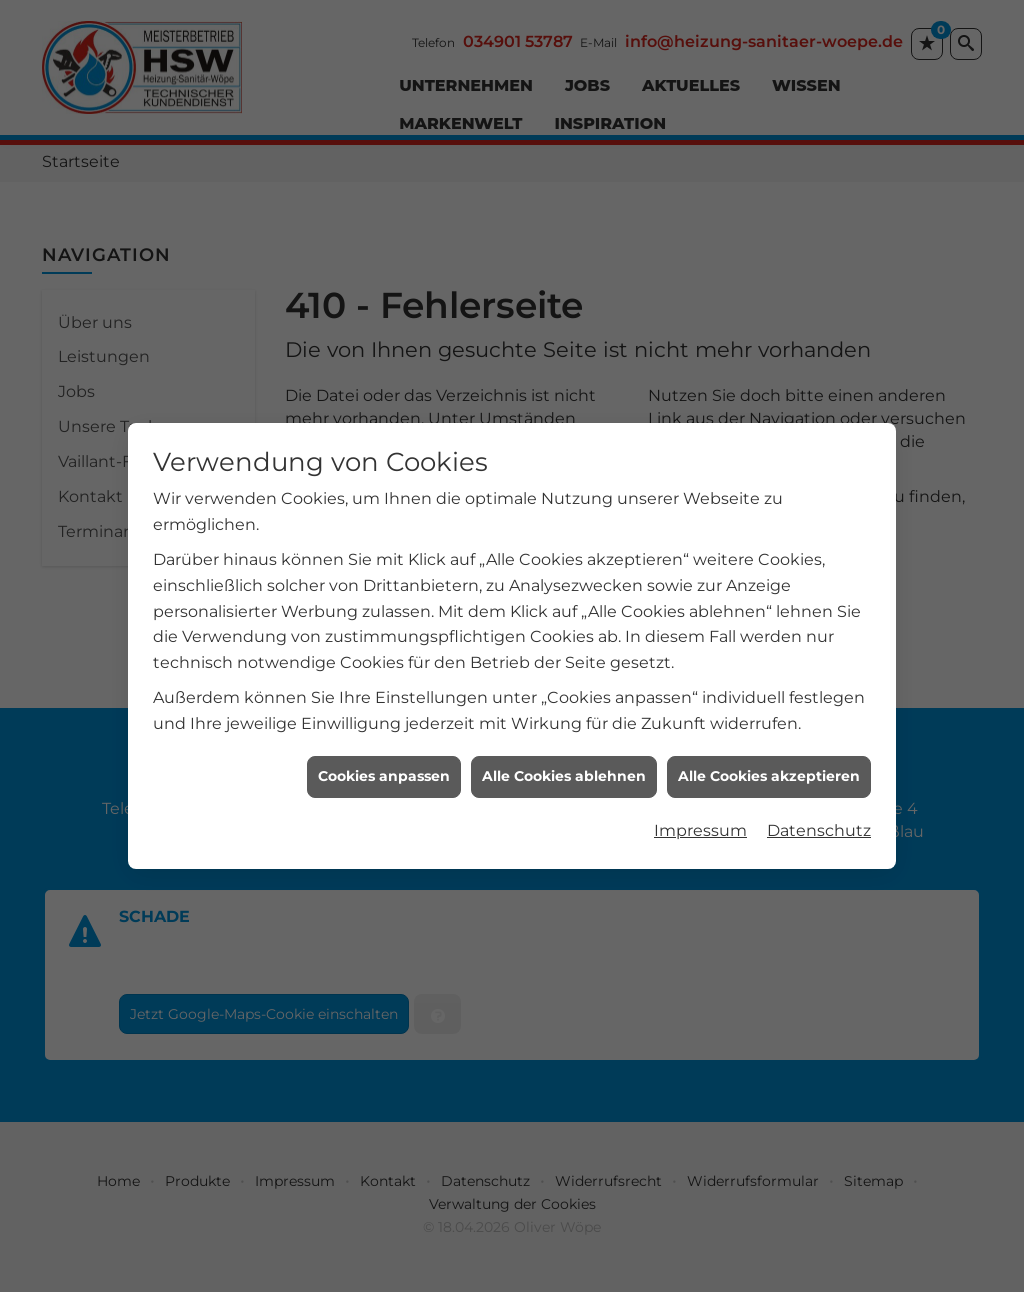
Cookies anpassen (384, 755)
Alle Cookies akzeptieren (769, 755)
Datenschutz (819, 809)
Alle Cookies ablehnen (564, 755)
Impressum (700, 809)
